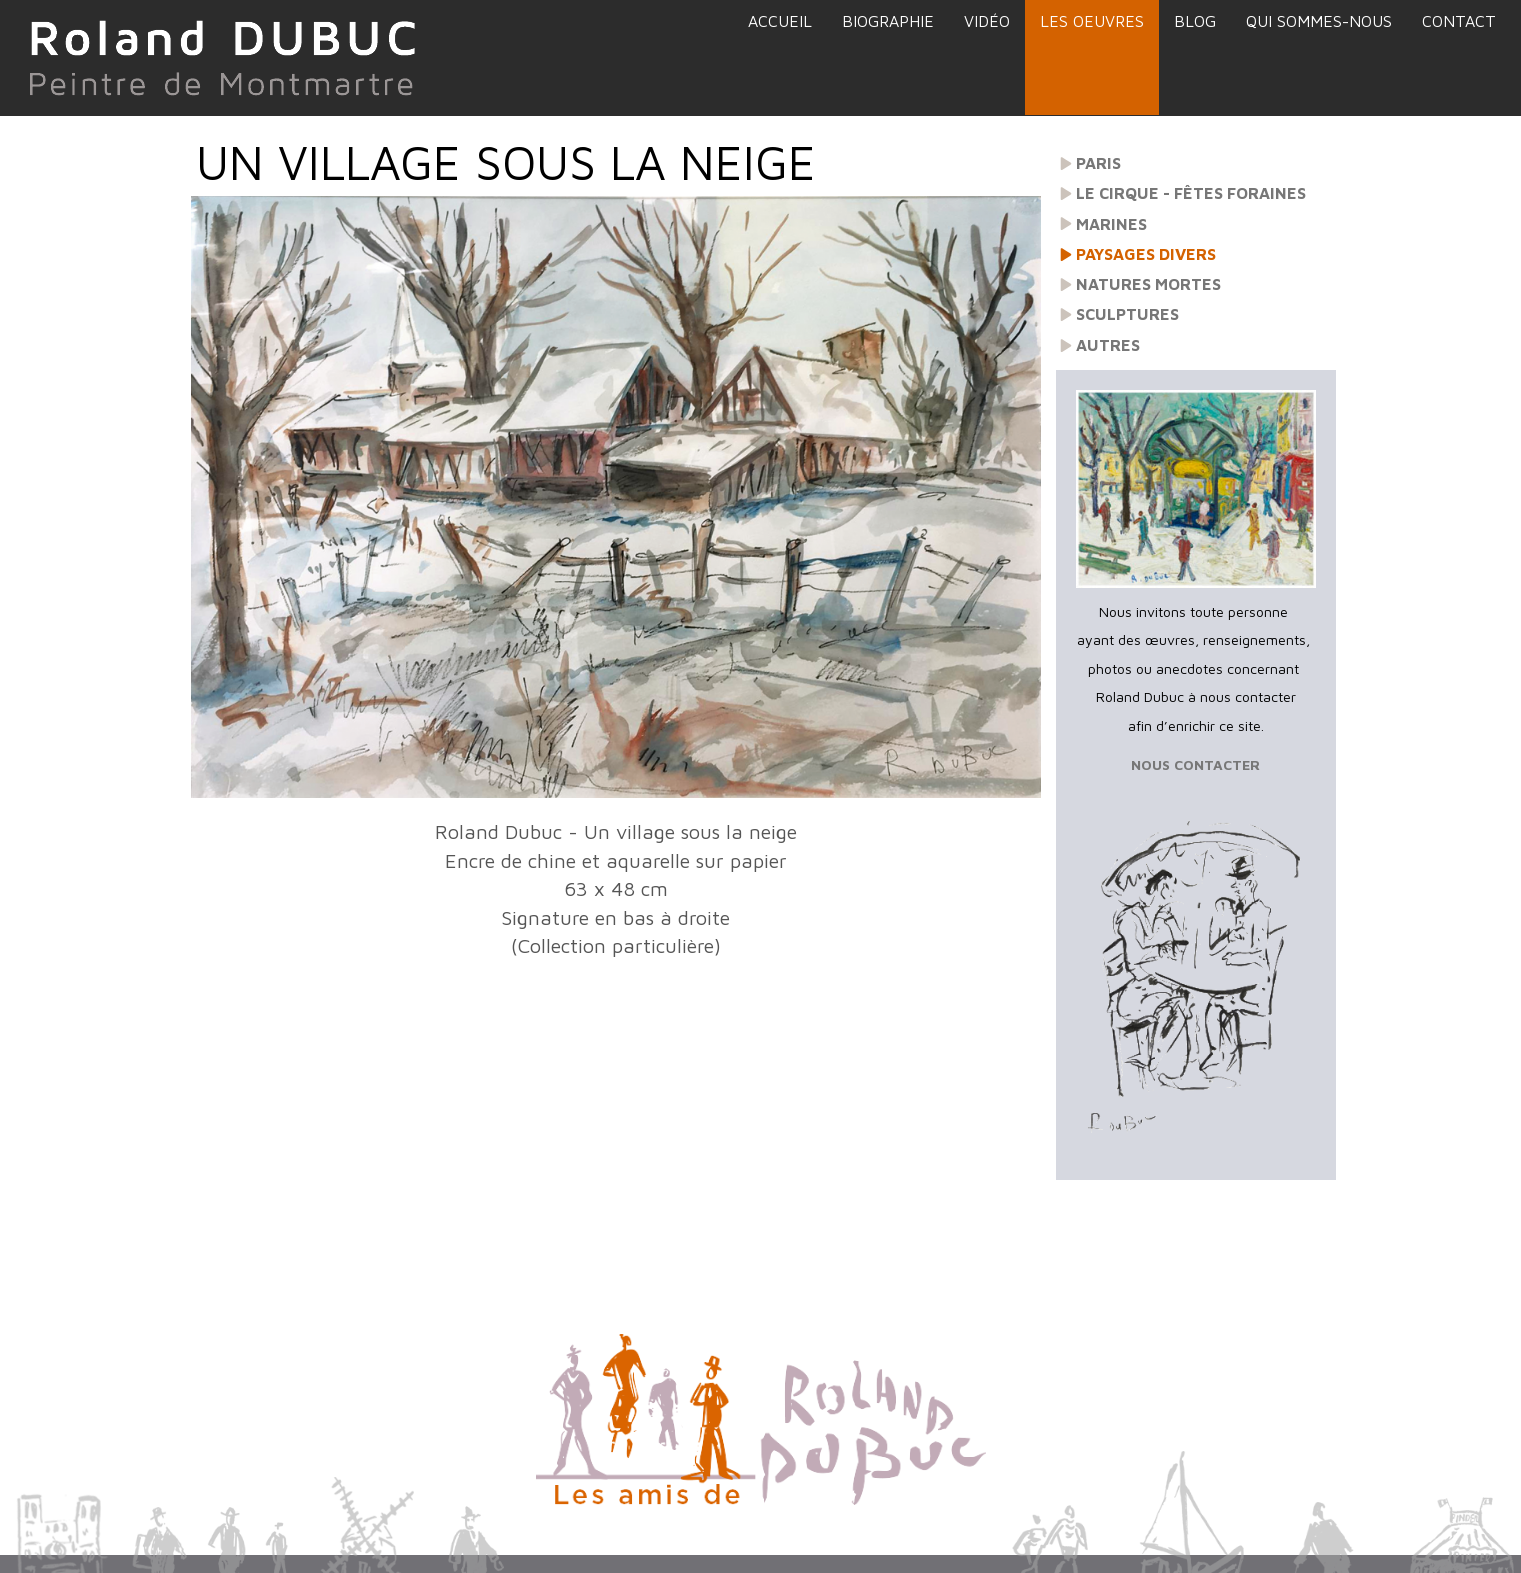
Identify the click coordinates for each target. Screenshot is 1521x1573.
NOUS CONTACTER (1195, 764)
